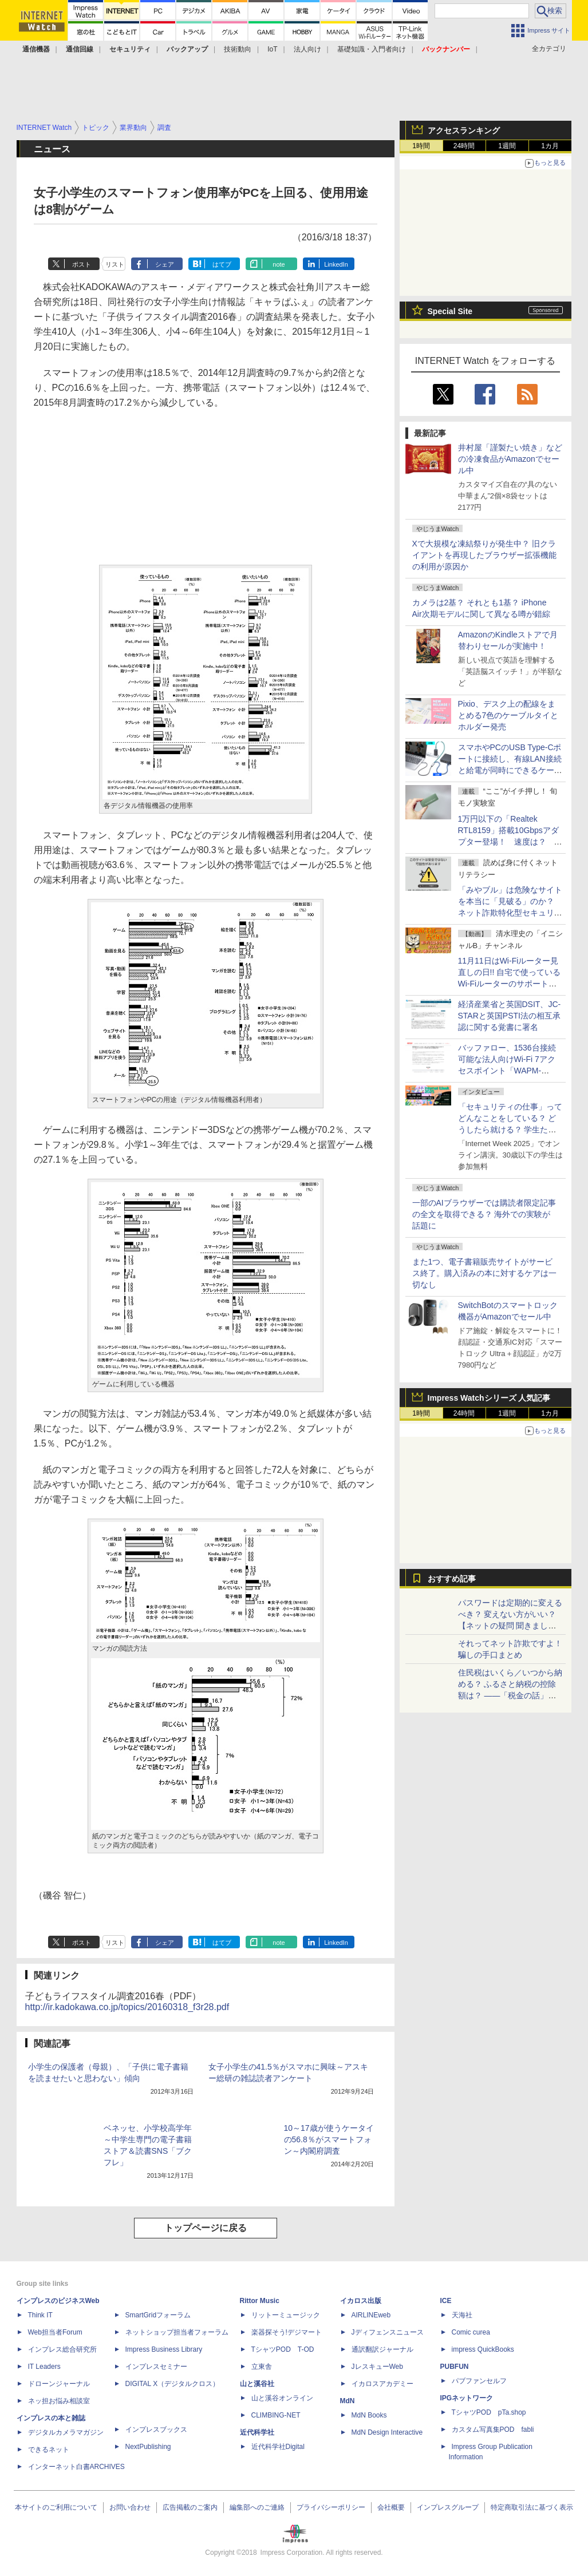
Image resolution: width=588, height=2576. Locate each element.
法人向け (307, 49)
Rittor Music (259, 2301)
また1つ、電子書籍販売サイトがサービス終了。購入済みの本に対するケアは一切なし (484, 1273)
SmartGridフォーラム (158, 2315)
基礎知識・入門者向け (371, 49)
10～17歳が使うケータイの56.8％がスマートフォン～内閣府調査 (329, 2139)
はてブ (221, 264)
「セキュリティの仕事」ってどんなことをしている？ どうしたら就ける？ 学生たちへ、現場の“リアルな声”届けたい (510, 1129)
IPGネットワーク (467, 2398)
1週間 (507, 146)
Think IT (40, 2315)
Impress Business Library (164, 2349)
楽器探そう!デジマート (286, 2332)
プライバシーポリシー (331, 2507)
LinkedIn (336, 264)
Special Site (450, 311)
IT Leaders (44, 2367)
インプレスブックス (156, 2430)
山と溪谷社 (257, 2384)
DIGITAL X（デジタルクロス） (172, 2384)
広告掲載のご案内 (190, 2507)
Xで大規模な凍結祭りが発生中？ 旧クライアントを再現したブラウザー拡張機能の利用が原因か (484, 555)
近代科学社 (257, 2432)
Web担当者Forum (55, 2332)
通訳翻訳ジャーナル (382, 2349)
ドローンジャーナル (59, 2384)
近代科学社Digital (278, 2447)
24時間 (464, 146)
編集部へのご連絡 (257, 2507)
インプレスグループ (448, 2507)
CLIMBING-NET (276, 2415)
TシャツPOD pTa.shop (489, 2412)
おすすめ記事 (452, 1578)
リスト (114, 264)
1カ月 (550, 146)
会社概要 (391, 2507)
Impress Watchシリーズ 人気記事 (489, 1397)
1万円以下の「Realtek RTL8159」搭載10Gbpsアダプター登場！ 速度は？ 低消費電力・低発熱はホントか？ (510, 841)
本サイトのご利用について (56, 2507)
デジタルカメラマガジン (66, 2432)
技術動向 (237, 49)
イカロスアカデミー (382, 2384)
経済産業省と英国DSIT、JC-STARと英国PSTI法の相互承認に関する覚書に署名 (509, 1016)
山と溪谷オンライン (282, 2398)
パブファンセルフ (479, 2381)
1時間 (421, 146)
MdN (347, 2401)
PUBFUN (454, 2367)
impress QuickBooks (483, 2349)
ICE (446, 2301)
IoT (272, 49)
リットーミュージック (285, 2315)
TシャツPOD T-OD (282, 2349)
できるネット (48, 2450)
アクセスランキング (464, 130)
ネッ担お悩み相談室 (59, 2401)
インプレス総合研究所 (62, 2349)
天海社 (462, 2315)
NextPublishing (148, 2447)
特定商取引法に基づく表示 (532, 2507)
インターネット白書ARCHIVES (76, 2467)
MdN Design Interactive (387, 2432)
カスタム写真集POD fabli (493, 2430)
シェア (164, 264)
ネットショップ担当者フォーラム (176, 2332)
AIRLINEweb (371, 2315)
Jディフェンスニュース (388, 2332)
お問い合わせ (130, 2507)
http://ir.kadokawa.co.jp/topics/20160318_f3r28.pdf (127, 2007)
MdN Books (369, 2415)
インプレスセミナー (156, 2367)
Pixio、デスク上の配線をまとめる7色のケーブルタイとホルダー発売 (508, 715)
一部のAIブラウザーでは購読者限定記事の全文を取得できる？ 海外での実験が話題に (484, 1214)
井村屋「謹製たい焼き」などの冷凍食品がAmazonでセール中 (510, 459)
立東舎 (261, 2367)
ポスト (81, 264)
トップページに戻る (205, 2228)
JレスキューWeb (377, 2367)
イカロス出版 (360, 2301)
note (279, 264)
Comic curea (471, 2332)
